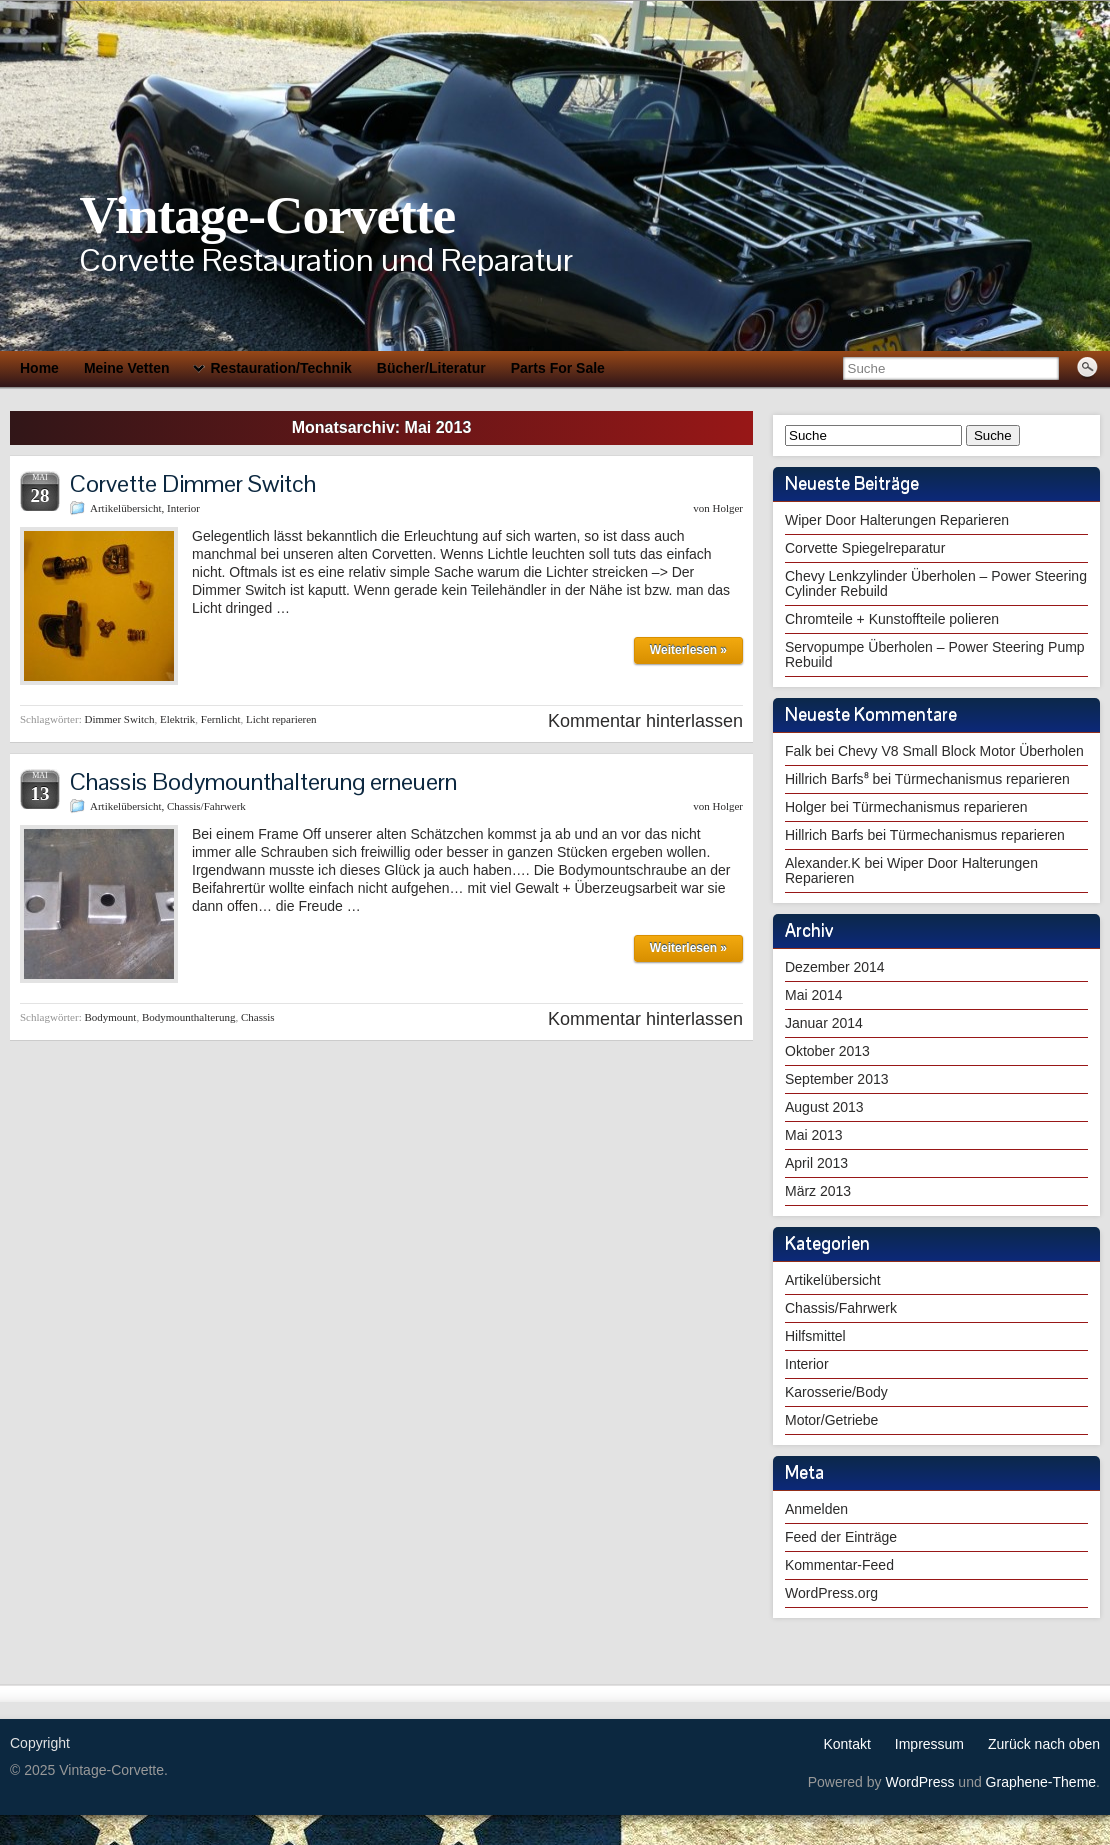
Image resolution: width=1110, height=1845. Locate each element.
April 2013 (816, 1163)
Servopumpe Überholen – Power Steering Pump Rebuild (935, 654)
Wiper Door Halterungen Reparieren (897, 520)
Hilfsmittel (815, 1336)
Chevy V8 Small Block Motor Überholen (961, 751)
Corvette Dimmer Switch (193, 483)
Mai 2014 (814, 995)
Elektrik (177, 719)
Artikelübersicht (125, 508)
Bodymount (110, 1017)
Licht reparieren (281, 719)
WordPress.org (831, 1593)
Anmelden (816, 1509)
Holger (727, 508)
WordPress (919, 1782)
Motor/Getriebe (831, 1420)
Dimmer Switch (119, 719)
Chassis (258, 1017)
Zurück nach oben (1044, 1744)
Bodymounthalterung (189, 1017)
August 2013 (824, 1107)
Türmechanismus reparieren (982, 779)
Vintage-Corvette (267, 215)
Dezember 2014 (835, 967)
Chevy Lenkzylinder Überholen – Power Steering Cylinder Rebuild (936, 583)
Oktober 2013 (827, 1051)
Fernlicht (221, 719)
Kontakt (846, 1744)
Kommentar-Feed (839, 1565)
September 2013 (837, 1079)
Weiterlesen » (688, 650)
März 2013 (818, 1191)
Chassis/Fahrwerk (206, 806)
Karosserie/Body (836, 1392)
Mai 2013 (814, 1135)
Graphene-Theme (1041, 1782)
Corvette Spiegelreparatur (865, 548)
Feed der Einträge (841, 1537)
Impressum (929, 1744)
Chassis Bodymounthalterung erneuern (263, 781)
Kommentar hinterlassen (645, 721)
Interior (183, 508)
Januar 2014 (824, 1023)
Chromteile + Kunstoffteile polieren (892, 619)
